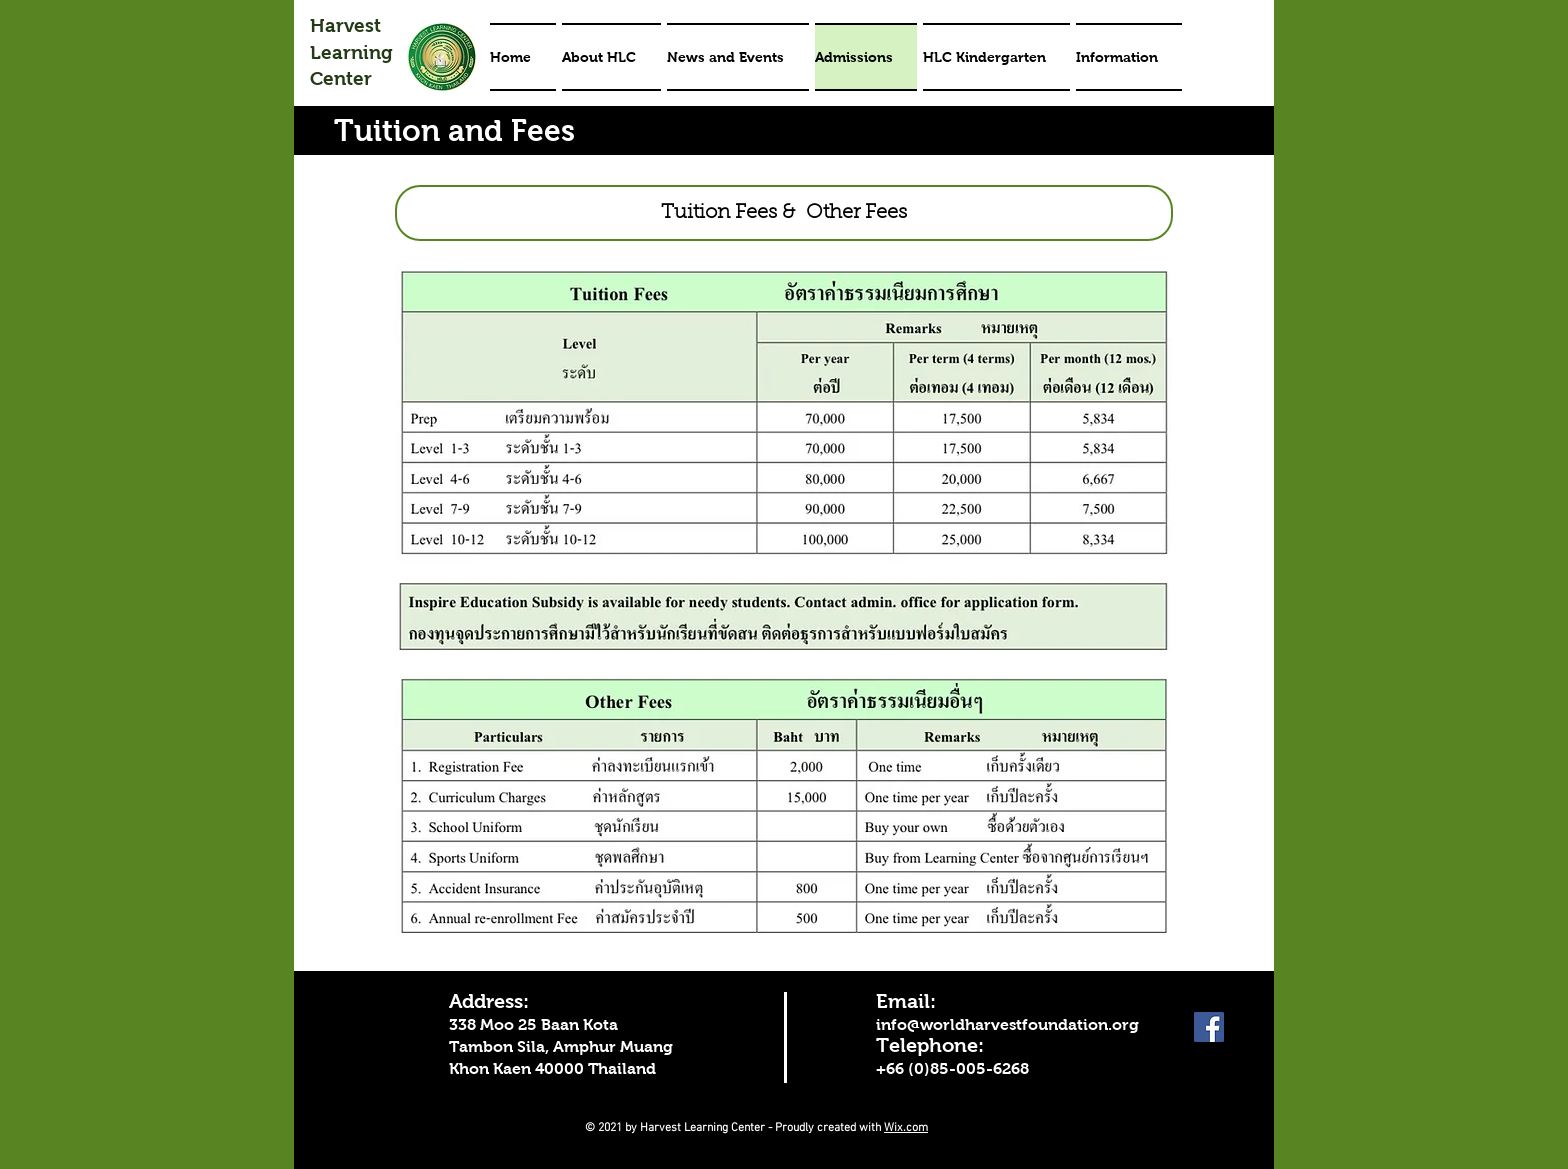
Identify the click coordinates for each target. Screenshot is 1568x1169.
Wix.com (906, 1128)
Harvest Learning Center (351, 52)
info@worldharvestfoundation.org (1007, 1024)
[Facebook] (1209, 1027)
